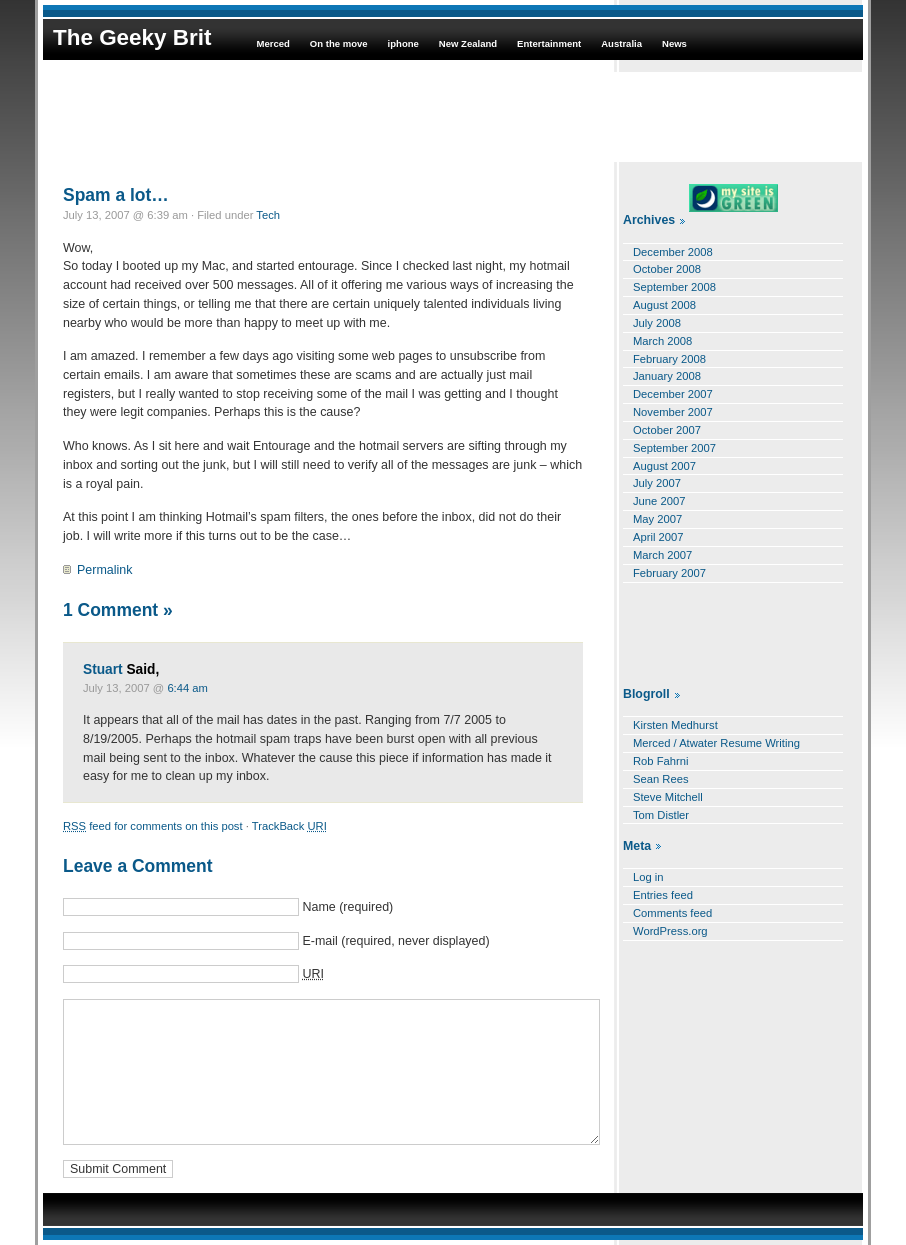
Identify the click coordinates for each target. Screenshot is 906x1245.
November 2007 (673, 412)
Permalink (104, 570)
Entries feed (663, 895)
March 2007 (662, 555)
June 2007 (659, 501)
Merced (272, 43)
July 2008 (657, 323)
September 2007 (674, 448)
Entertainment (549, 43)
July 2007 (657, 483)
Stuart (103, 669)
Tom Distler (661, 815)
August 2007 (664, 466)
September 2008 (674, 287)
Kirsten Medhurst (675, 725)
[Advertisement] (453, 117)
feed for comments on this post (153, 826)
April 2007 (658, 537)
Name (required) (347, 907)
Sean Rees (661, 779)
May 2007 (657, 519)
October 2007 (667, 430)
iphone (403, 43)
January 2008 (667, 376)
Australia (621, 43)
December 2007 (673, 394)
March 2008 (662, 341)
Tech (268, 215)
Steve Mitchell (668, 797)
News (674, 43)
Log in (648, 877)
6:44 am (187, 688)
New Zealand (468, 43)
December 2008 (673, 252)
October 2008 (667, 269)
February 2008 (669, 359)
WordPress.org (670, 931)
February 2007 (669, 573)
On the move (339, 43)
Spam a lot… (116, 195)
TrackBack (289, 826)
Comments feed (672, 913)
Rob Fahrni (661, 761)
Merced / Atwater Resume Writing (716, 743)
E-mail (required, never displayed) (395, 941)
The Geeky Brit (132, 37)
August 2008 (664, 305)
